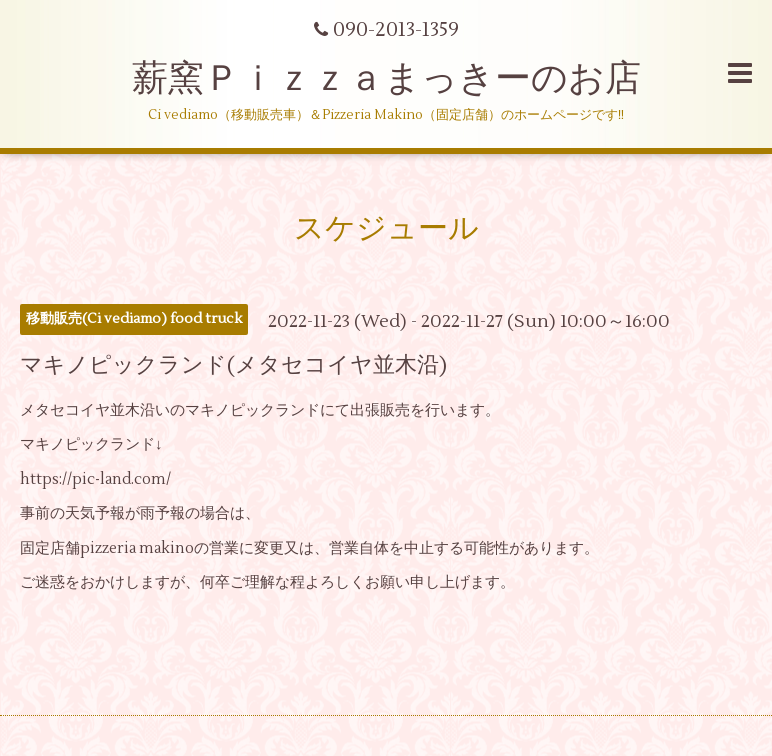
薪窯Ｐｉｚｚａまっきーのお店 (404, 79)
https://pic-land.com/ (95, 479)
